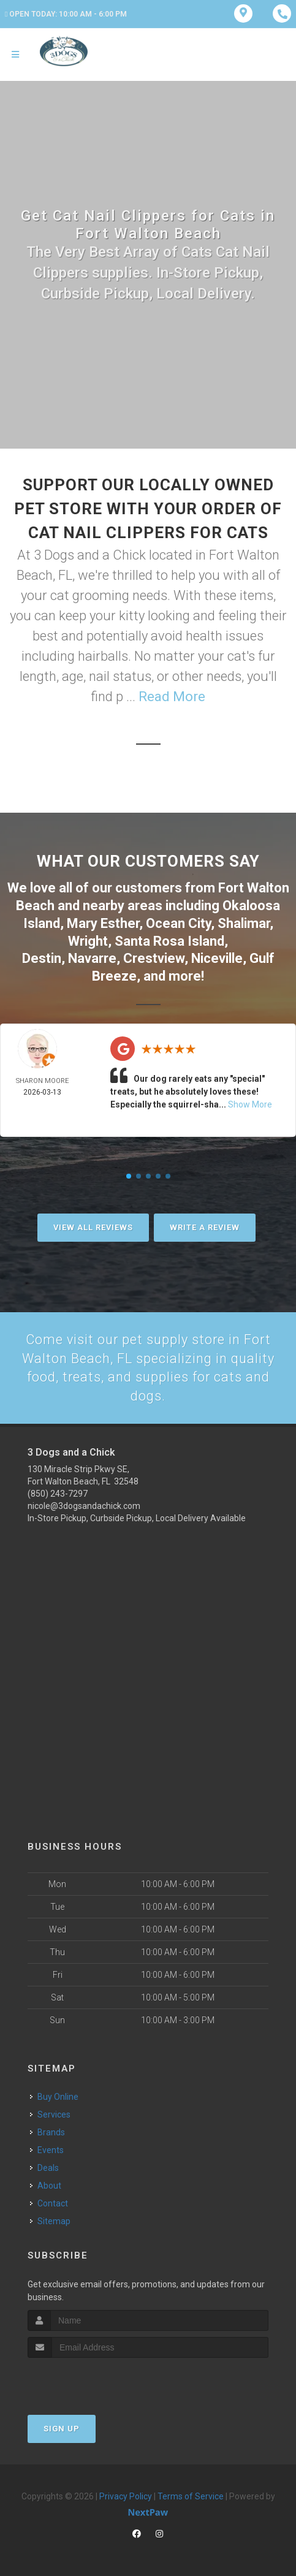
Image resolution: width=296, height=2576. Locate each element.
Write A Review (205, 1226)
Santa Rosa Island (169, 940)
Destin (41, 957)
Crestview (153, 957)
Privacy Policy (125, 2496)
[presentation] (93, 2380)
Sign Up (62, 2428)
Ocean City (178, 922)
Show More (250, 1104)
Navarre (92, 957)
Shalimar (244, 922)
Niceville (217, 957)
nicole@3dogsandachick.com (84, 1506)
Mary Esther (103, 922)
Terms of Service (190, 2496)
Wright (88, 940)
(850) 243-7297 (58, 1494)
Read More (172, 696)
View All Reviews (93, 1226)
